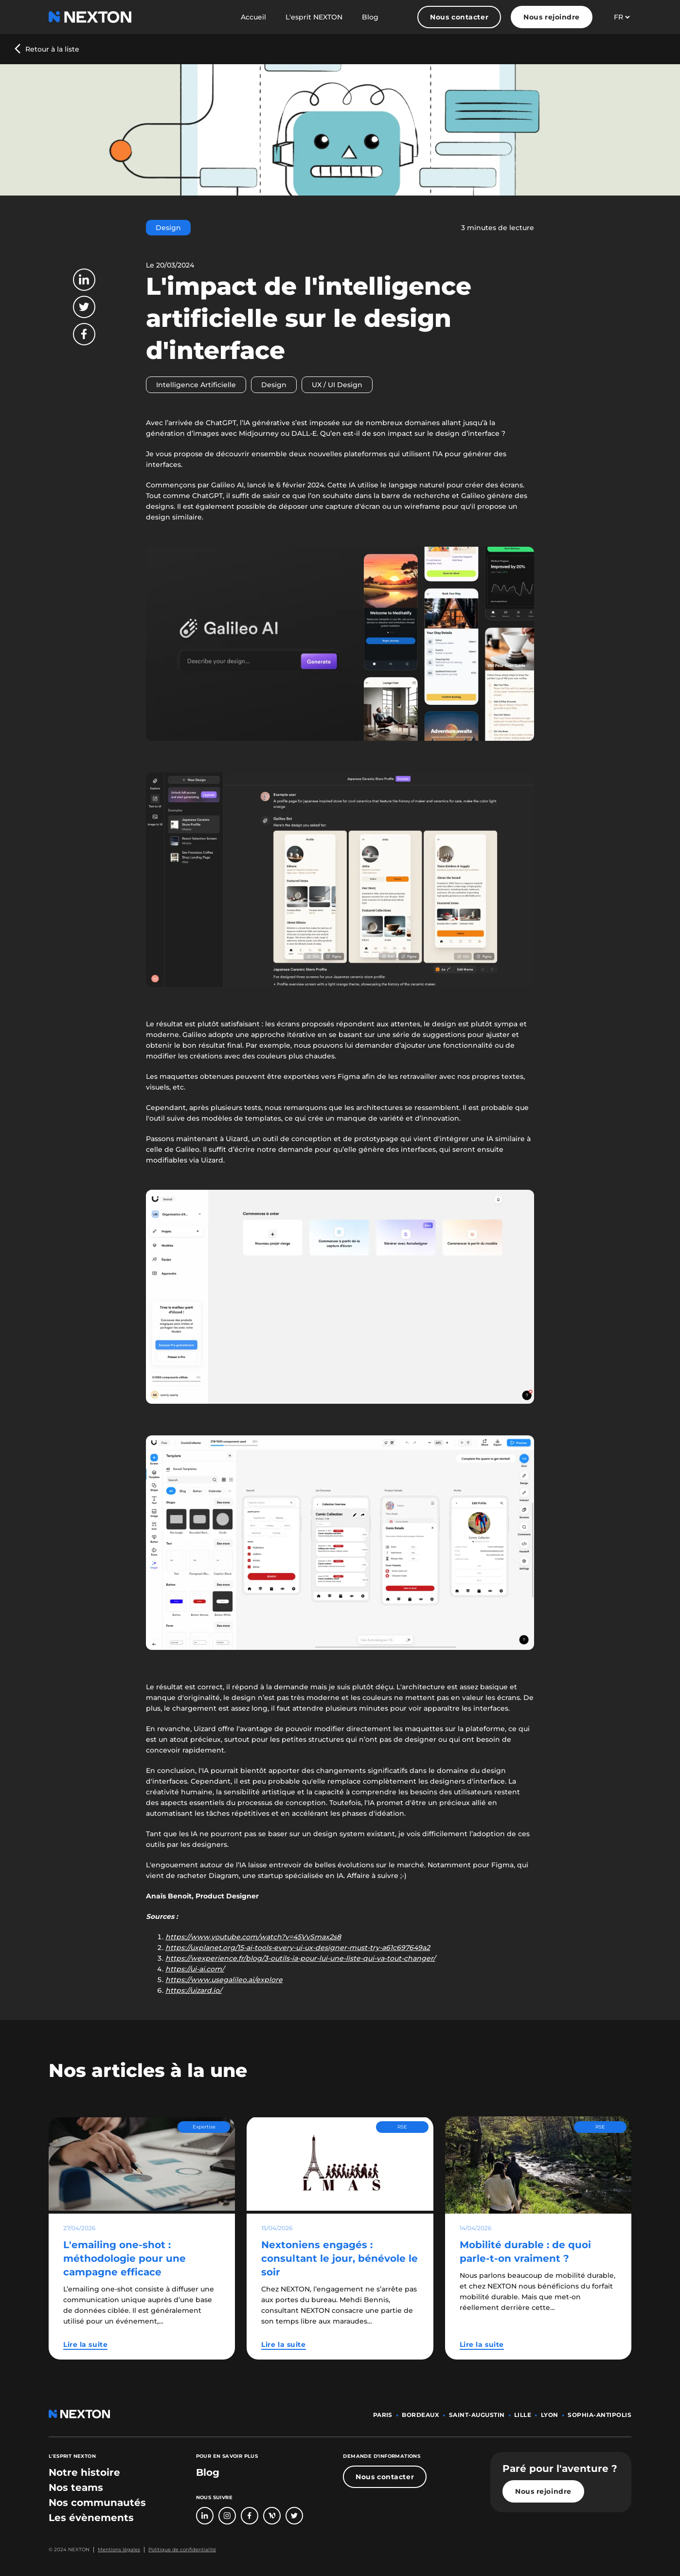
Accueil (253, 17)
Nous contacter (459, 17)
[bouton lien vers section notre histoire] (84, 2472)
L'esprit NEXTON (314, 17)
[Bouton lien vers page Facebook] (249, 2515)
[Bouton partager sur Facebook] (84, 334)
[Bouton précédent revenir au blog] (47, 49)
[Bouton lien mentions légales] (116, 2549)
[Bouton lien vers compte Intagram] (227, 2515)
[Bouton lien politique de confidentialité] (180, 2549)
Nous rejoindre (551, 17)
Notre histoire (84, 2472)
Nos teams (76, 2487)
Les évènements (91, 2517)
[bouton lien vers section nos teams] (76, 2487)
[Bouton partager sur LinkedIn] (84, 279)
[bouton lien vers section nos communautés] (97, 2502)
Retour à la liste (52, 49)
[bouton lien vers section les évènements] (91, 2517)
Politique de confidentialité (182, 2549)
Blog (370, 17)
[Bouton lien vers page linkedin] (205, 2515)
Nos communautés (97, 2502)
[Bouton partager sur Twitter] (84, 307)
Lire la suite (85, 2344)
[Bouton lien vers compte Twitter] (294, 2515)
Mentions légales (119, 2549)
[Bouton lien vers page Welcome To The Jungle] (272, 2515)
